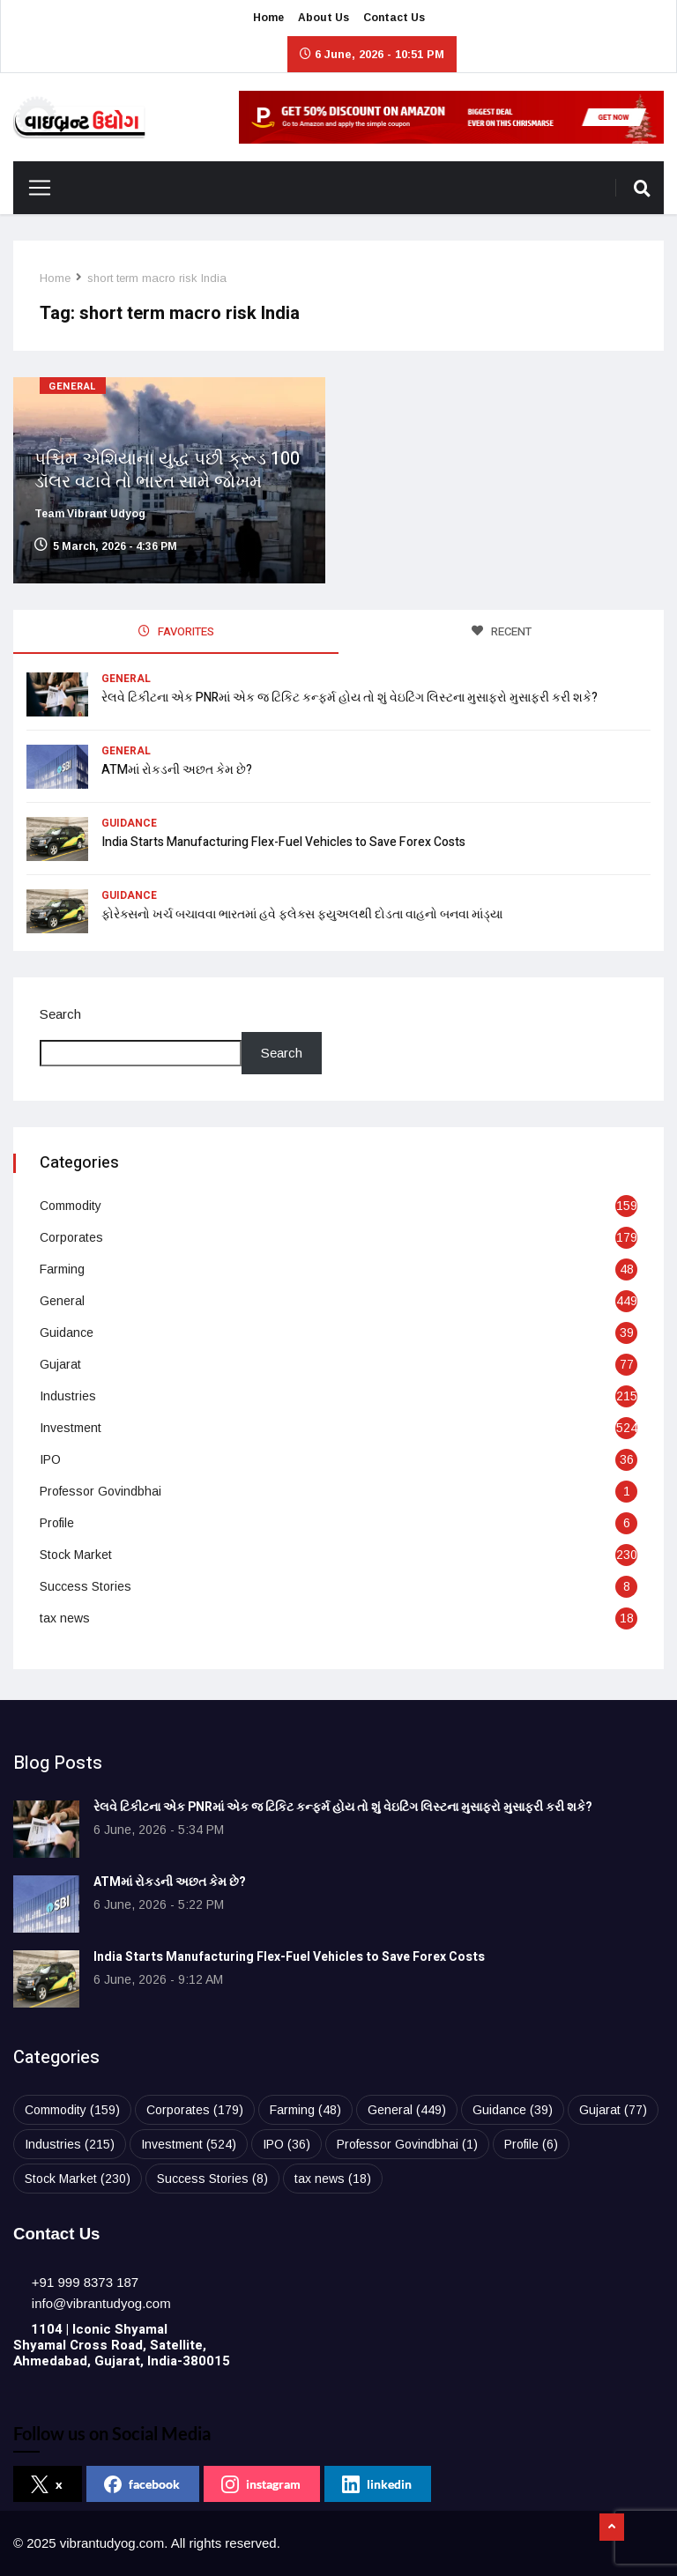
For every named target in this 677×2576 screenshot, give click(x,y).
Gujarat (60, 1364)
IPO (50, 1459)
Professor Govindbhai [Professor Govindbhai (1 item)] (407, 2144)
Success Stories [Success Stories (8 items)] (212, 2178)
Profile (57, 1523)
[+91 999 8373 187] (85, 2282)
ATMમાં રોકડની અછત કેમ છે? (176, 770)
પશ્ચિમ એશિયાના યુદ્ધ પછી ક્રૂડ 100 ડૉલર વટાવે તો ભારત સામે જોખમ (167, 470)
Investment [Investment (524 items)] (188, 2144)
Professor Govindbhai (100, 1491)
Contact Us (394, 17)
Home (268, 17)
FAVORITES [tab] (176, 631)
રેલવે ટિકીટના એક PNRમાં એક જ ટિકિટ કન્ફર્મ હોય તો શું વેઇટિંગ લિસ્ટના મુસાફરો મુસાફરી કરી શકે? (349, 697)
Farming (62, 1269)
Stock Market (76, 1555)
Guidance (129, 823)
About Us (323, 17)
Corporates (71, 1237)
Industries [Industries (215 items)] (70, 2144)
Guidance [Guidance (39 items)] (512, 2110)
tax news (65, 1618)
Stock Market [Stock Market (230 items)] (77, 2178)
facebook (142, 2484)
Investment (70, 1428)
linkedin (377, 2484)
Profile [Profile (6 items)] (531, 2144)
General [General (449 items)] (407, 2110)
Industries (68, 1396)
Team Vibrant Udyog (89, 514)
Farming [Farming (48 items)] (305, 2110)
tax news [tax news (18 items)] (332, 2178)
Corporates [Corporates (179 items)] (194, 2110)
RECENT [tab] (502, 631)
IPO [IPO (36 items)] (286, 2144)
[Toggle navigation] (33, 187)
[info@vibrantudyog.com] (101, 2303)
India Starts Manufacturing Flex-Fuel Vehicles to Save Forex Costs (283, 842)
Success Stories (85, 1586)
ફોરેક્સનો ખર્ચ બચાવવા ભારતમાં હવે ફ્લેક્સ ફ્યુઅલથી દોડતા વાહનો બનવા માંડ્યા (301, 914)
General (72, 386)
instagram (261, 2484)
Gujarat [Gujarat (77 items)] (613, 2110)
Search (60, 1013)
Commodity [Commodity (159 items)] (72, 2110)
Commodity (70, 1206)
